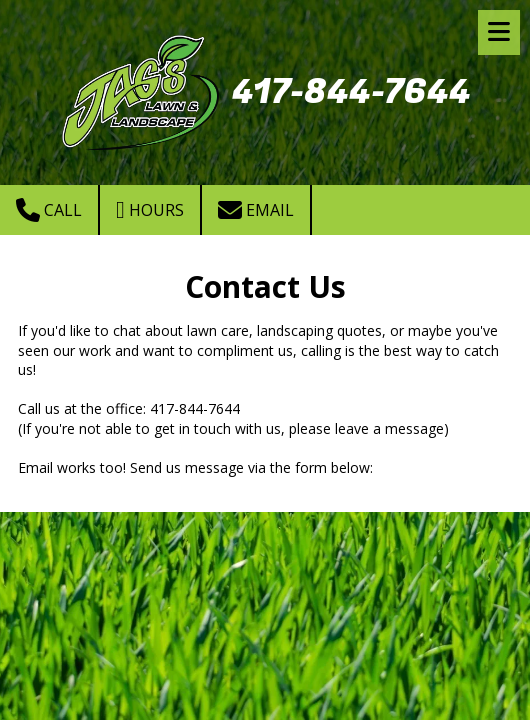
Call (49, 210)
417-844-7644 (351, 92)
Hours (150, 210)
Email (256, 210)
